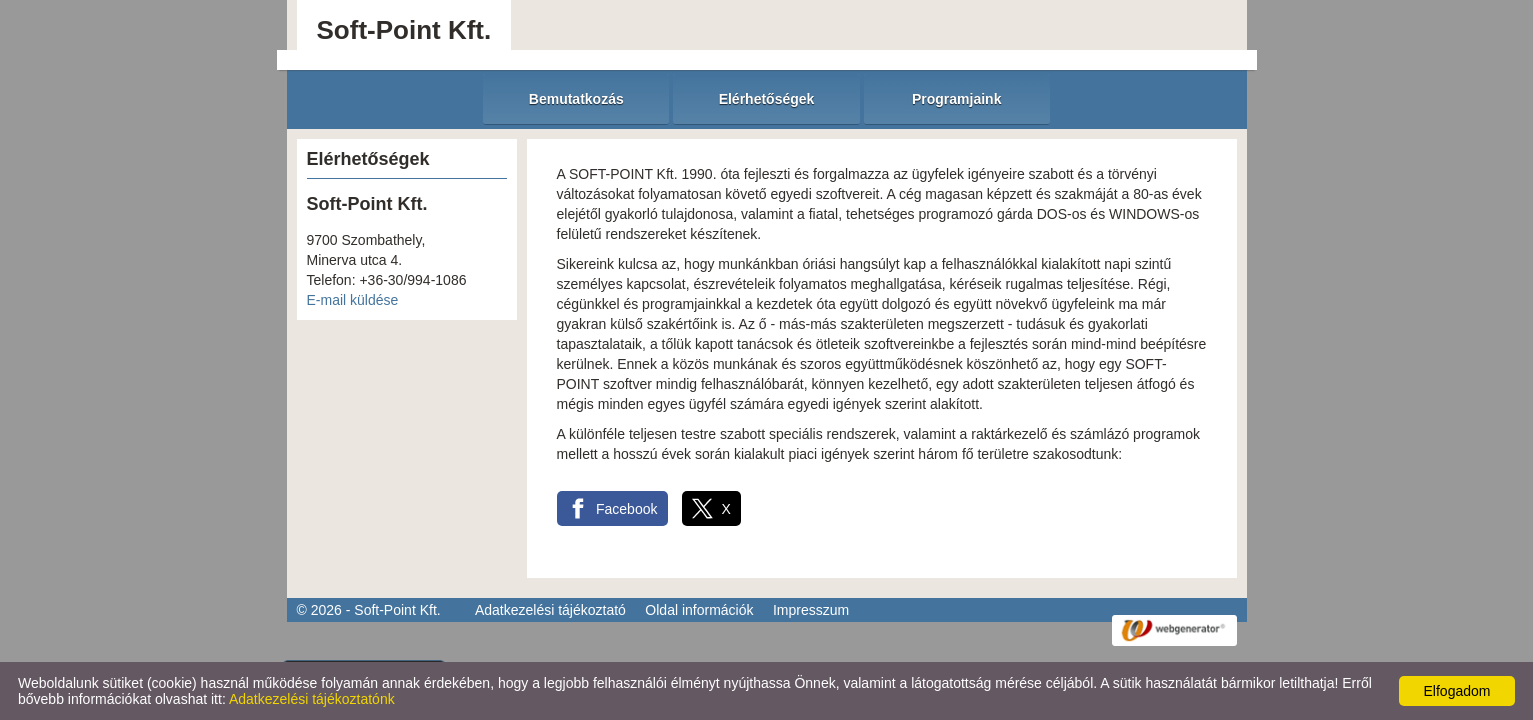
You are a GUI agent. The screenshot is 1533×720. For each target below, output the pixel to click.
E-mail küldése (353, 300)
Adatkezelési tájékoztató (550, 610)
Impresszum (811, 610)
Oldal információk (699, 610)
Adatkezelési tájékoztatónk (312, 699)
